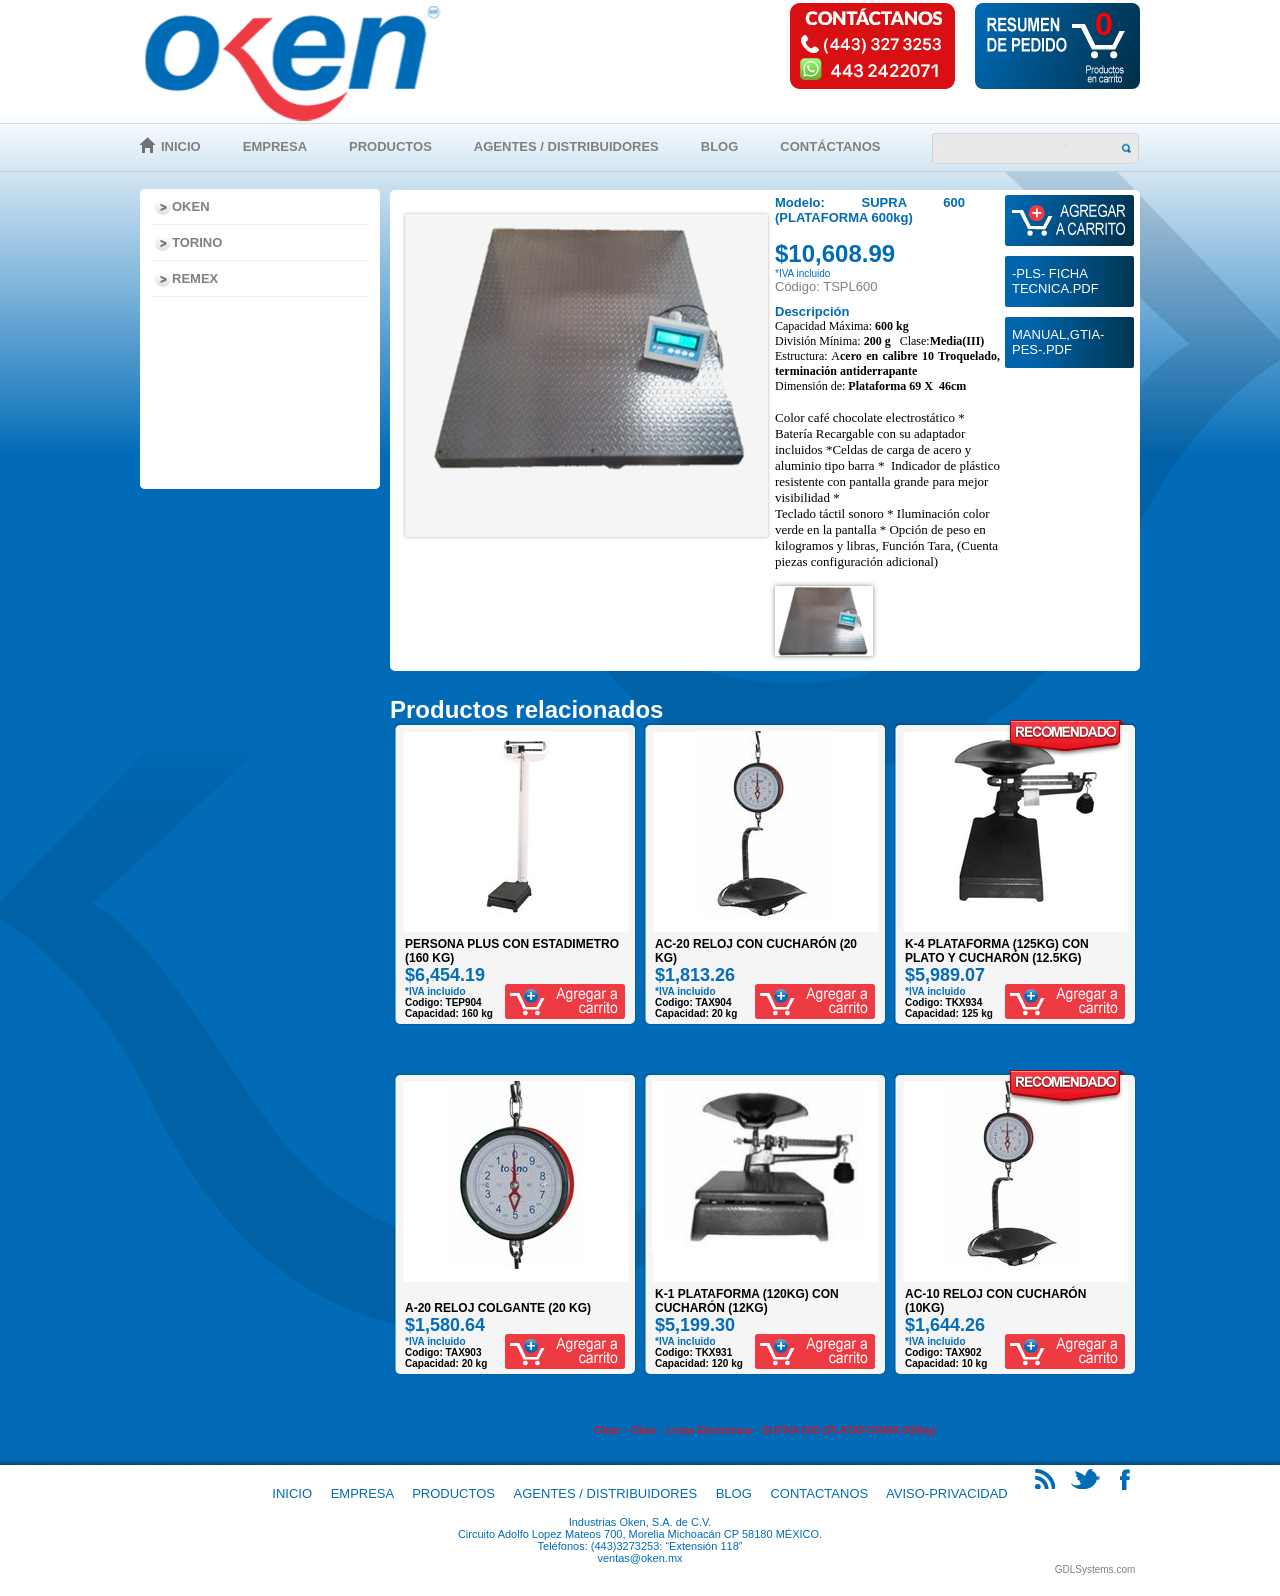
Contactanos (819, 1493)
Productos (390, 146)
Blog (720, 146)
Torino (197, 242)
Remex (195, 278)
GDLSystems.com (1095, 1569)
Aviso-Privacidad (947, 1493)
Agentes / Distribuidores (566, 146)
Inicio (181, 146)
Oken (191, 206)
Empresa (275, 146)
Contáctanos (830, 146)
